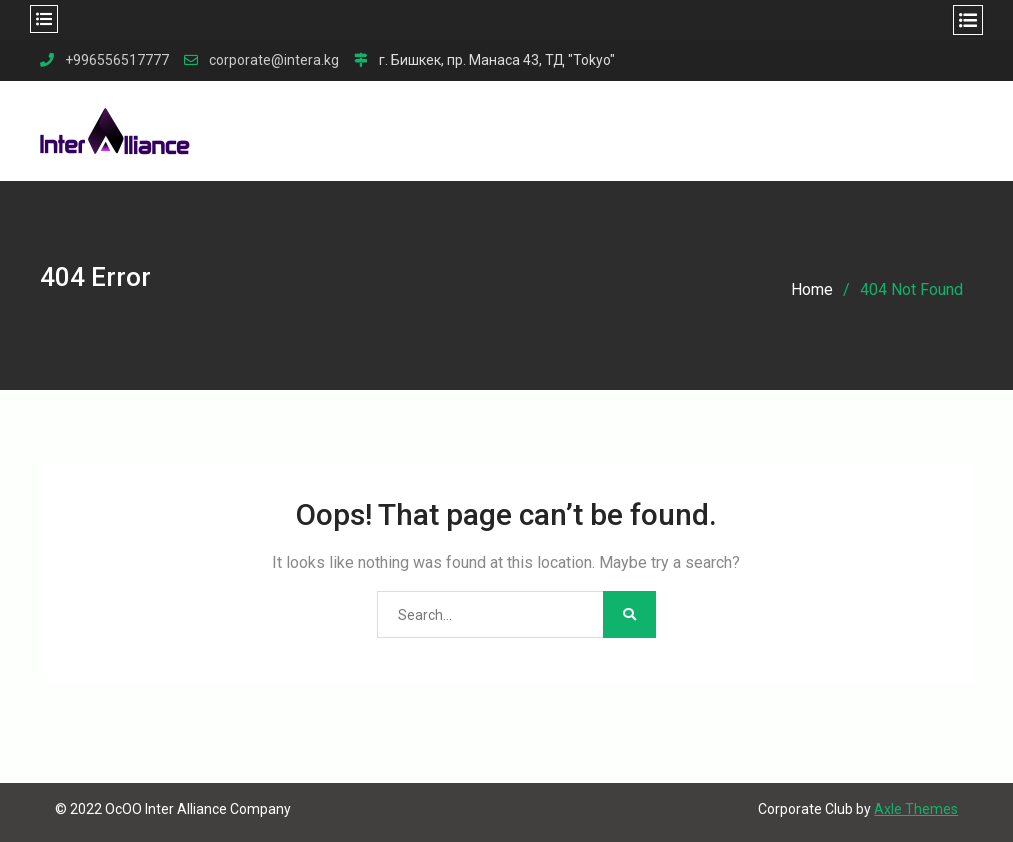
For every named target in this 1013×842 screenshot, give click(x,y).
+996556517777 (117, 60)
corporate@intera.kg (274, 60)
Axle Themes (916, 809)
